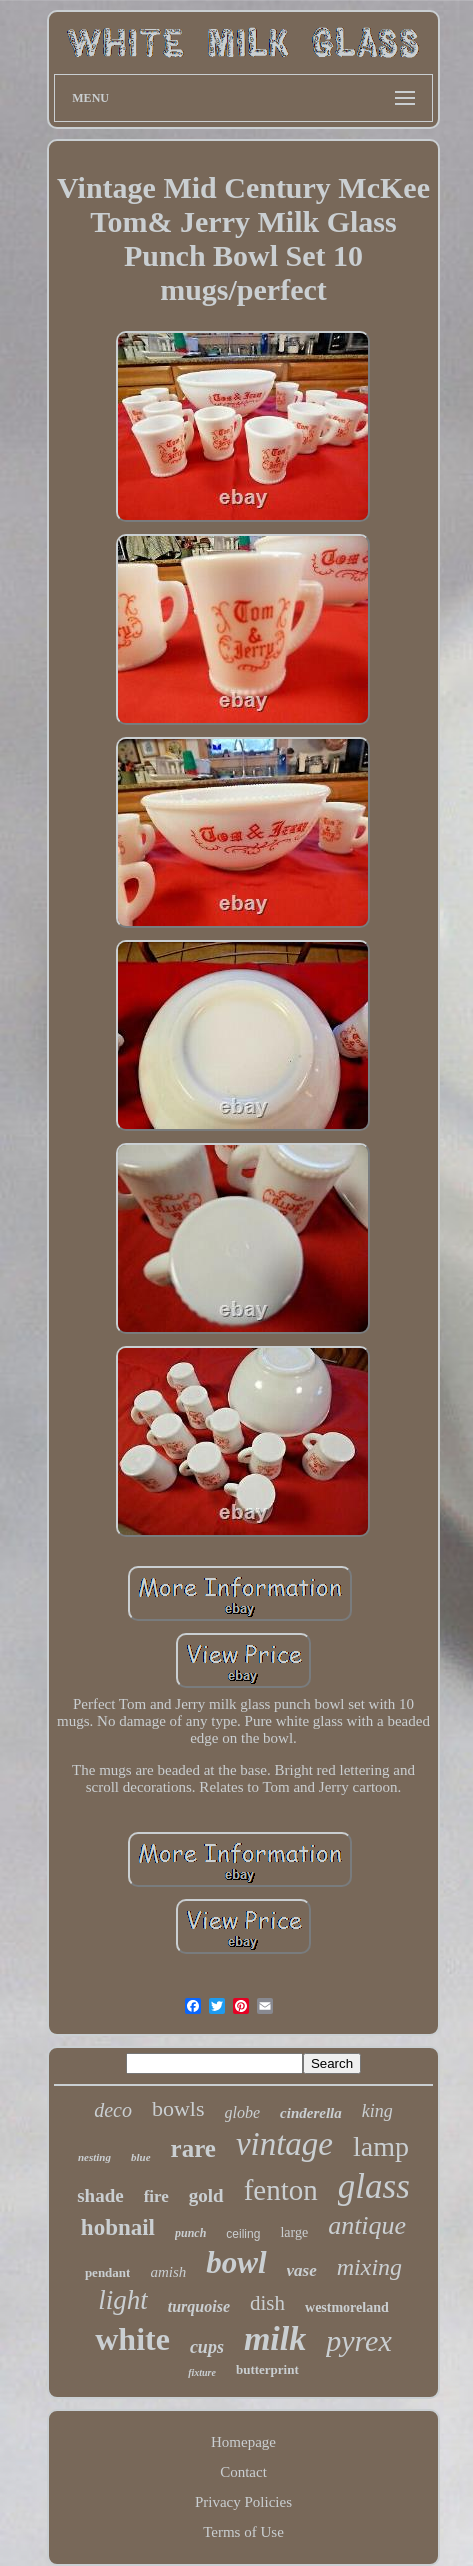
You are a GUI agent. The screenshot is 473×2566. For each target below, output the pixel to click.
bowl (236, 2262)
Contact (243, 2472)
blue (141, 2157)
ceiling (243, 2234)
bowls (178, 2108)
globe (243, 2112)
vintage (284, 2144)
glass (374, 2186)
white (132, 2339)
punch (190, 2233)
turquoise (199, 2306)
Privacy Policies (243, 2502)
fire (156, 2196)
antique (367, 2225)
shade (100, 2195)
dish (267, 2303)
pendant (108, 2272)
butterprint (267, 2369)
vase (302, 2270)
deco (113, 2110)
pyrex (359, 2340)
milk (275, 2338)
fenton (281, 2190)
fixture (202, 2372)
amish (168, 2272)
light (123, 2300)
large (294, 2232)
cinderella (311, 2113)
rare (193, 2148)
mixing (369, 2267)
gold (206, 2195)
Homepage (243, 2442)
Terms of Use (243, 2532)
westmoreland (347, 2307)
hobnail (118, 2227)
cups (207, 2347)
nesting (94, 2157)
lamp (381, 2146)
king (377, 2111)
